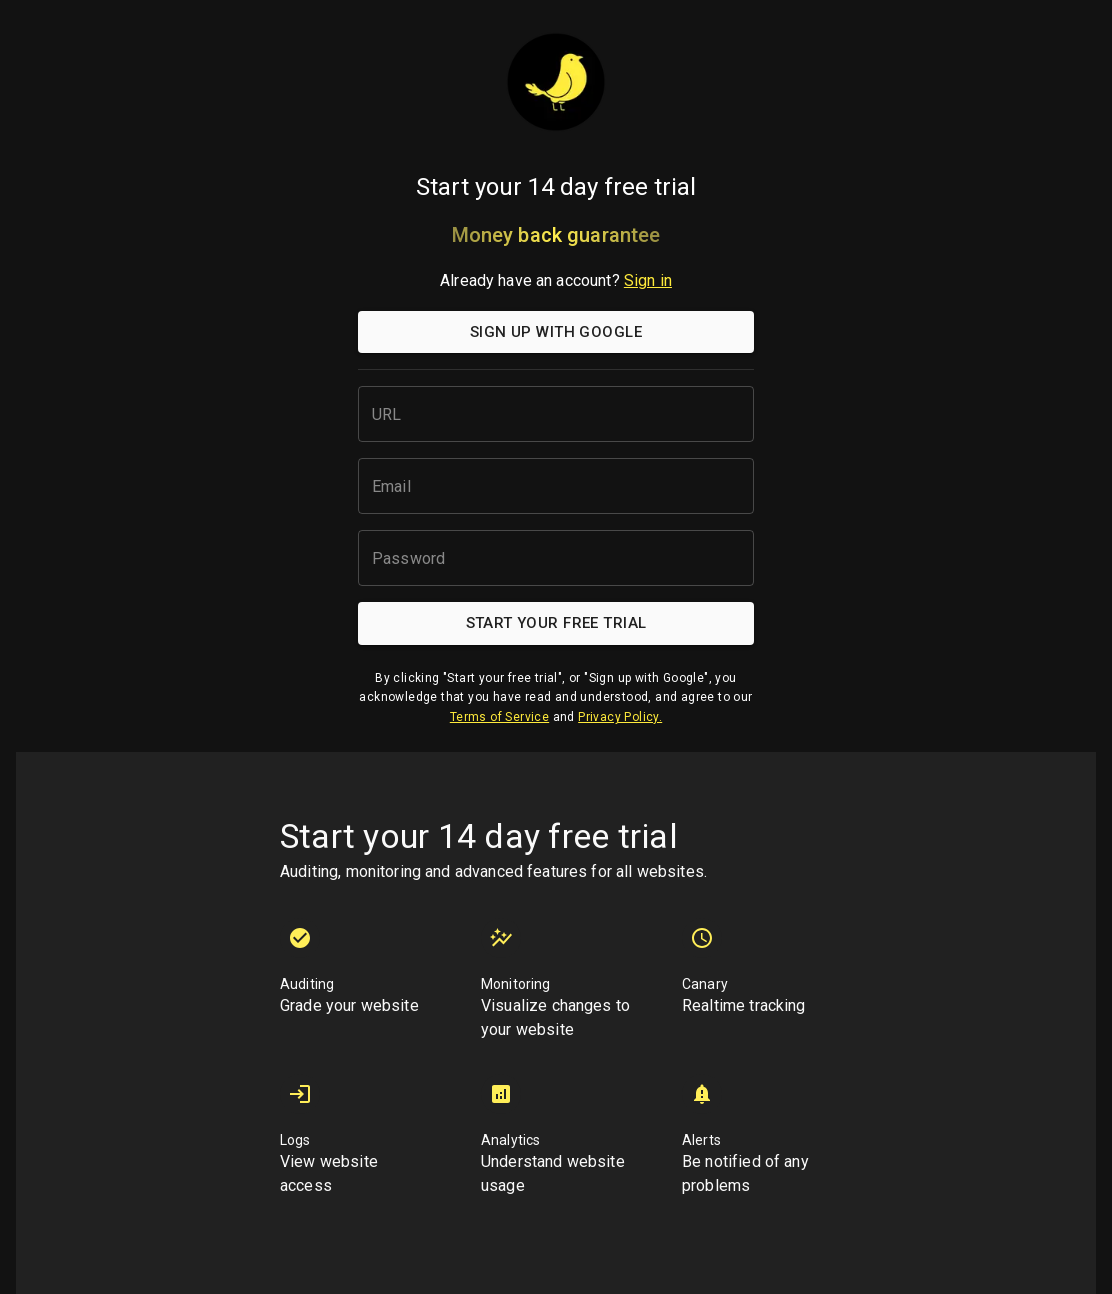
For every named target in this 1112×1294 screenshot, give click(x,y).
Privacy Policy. (620, 717)
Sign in (648, 280)
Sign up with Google (556, 332)
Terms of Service (499, 717)
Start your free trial (556, 623)
